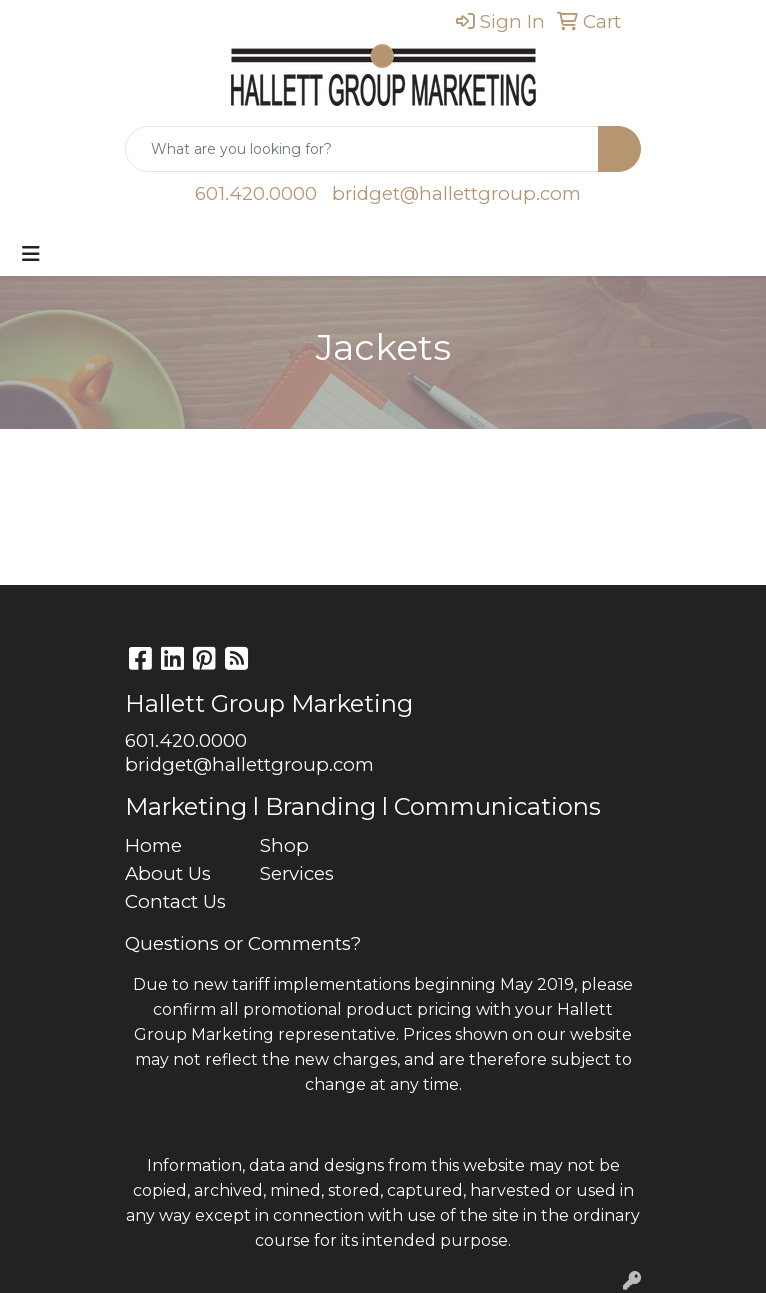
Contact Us (175, 901)
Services (297, 873)
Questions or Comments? (243, 943)
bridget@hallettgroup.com (456, 193)
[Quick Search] (362, 149)
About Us (168, 873)
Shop (284, 845)
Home (153, 845)
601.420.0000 (256, 193)
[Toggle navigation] (31, 254)
